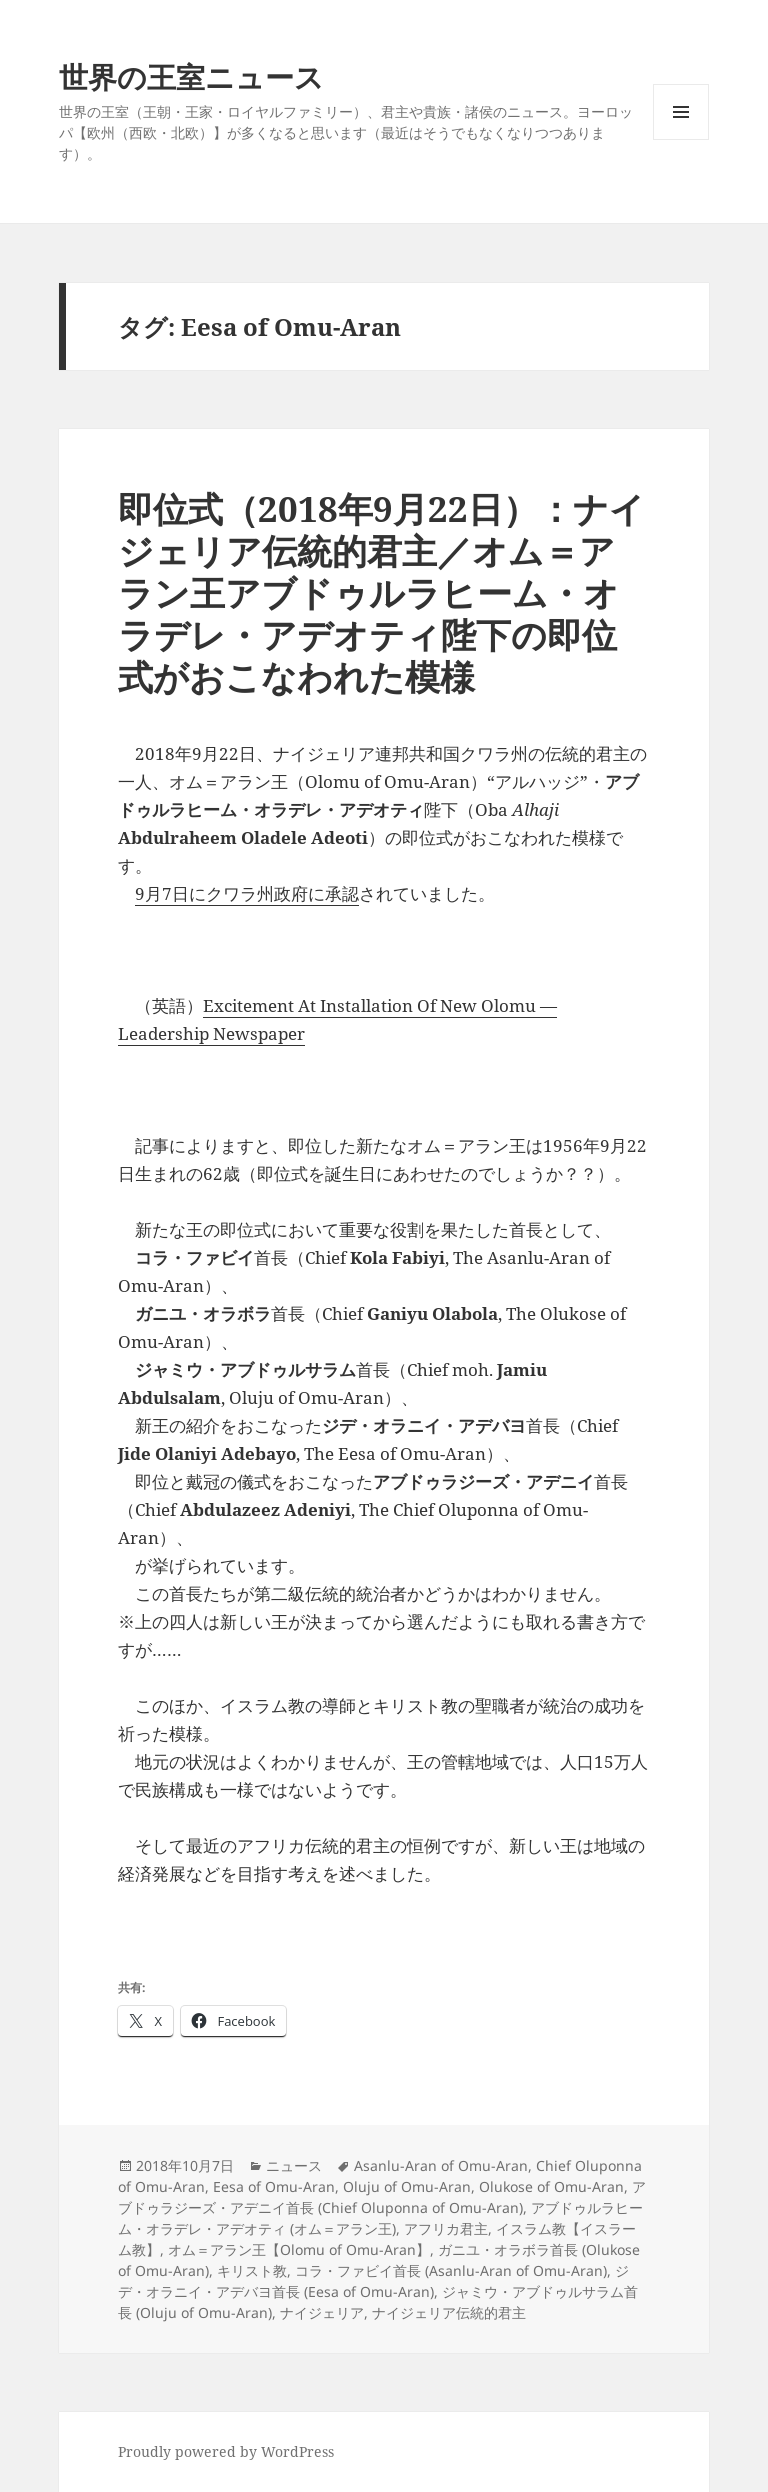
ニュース (294, 2165)
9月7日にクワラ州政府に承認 (247, 893)
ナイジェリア (322, 2312)
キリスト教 (252, 2270)
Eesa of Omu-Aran (274, 2186)
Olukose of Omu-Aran (551, 2186)
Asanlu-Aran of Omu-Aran (441, 2165)
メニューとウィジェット (681, 139)
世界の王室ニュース (191, 76)
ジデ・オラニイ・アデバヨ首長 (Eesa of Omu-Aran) (373, 2281)
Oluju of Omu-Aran (407, 2186)
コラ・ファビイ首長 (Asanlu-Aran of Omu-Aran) (451, 2270)
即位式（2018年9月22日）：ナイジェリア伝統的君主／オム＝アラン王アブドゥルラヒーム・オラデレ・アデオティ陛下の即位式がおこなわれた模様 (381, 592)
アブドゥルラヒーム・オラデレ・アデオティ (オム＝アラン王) (380, 2218)
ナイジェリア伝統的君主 (449, 2312)
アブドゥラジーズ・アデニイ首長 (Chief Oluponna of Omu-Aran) (382, 2197)
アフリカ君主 (446, 2228)
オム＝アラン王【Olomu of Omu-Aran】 (299, 2249)
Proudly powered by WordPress (226, 2451)
